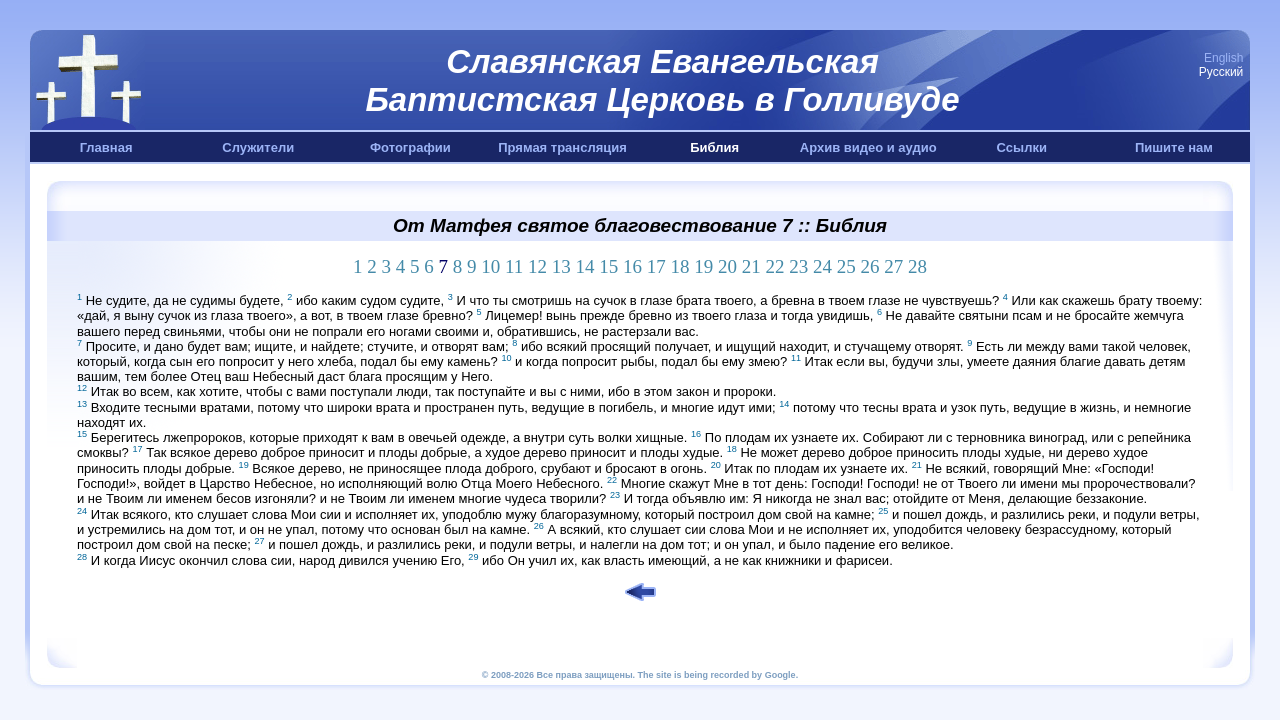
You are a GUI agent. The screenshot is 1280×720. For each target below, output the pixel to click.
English (1223, 58)
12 (537, 266)
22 (775, 266)
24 (822, 266)
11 (514, 266)
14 (585, 266)
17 (656, 266)
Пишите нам (1174, 147)
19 (703, 266)
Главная (106, 147)
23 (798, 266)
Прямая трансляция (562, 147)
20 (727, 266)
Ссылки (1022, 147)
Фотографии (410, 147)
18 (680, 266)
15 (608, 266)
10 (490, 266)
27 (893, 266)
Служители (258, 147)
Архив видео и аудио (868, 147)
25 (846, 266)
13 (561, 266)
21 (751, 266)
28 (917, 266)
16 (632, 266)
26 (870, 266)
